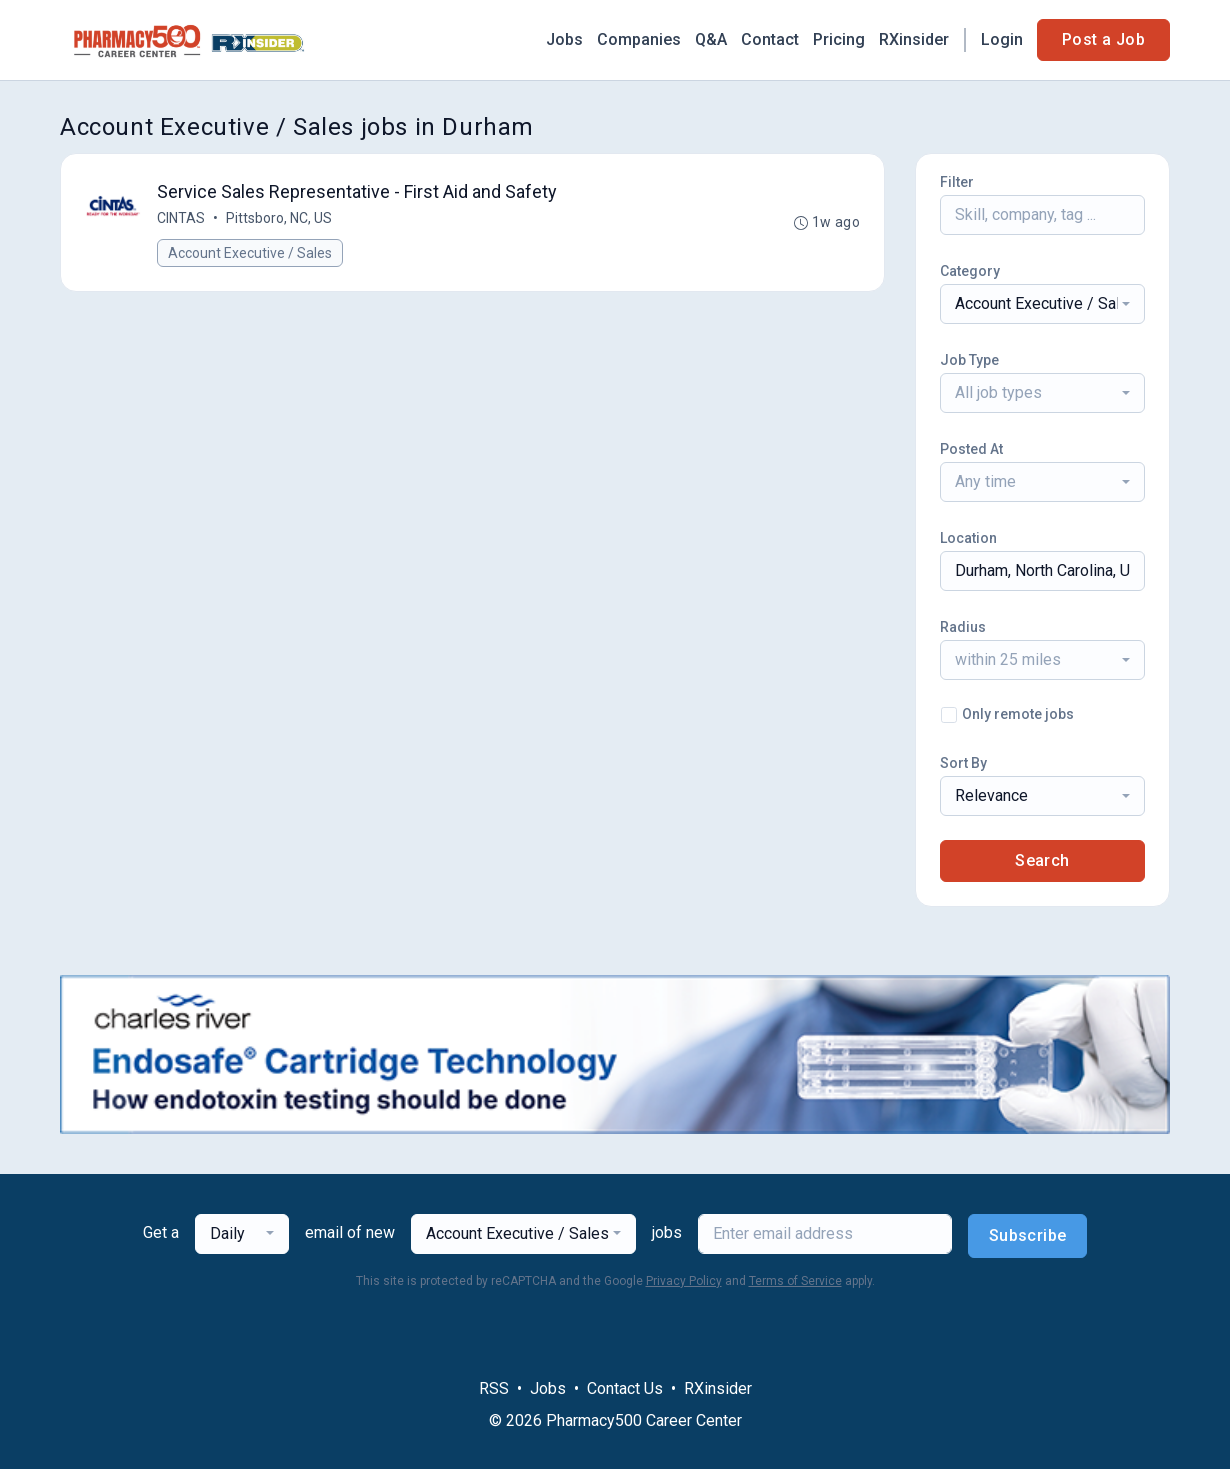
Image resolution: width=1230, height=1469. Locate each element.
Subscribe (1028, 1235)
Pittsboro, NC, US (279, 218)
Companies (639, 39)
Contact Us (625, 1388)
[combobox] (1042, 304)
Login (1002, 39)
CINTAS (181, 218)
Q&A (711, 39)
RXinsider (914, 39)
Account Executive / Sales (250, 253)
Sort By (963, 763)
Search (1042, 860)
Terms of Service (795, 1281)
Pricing (839, 39)
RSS (494, 1388)
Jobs (564, 39)
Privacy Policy (684, 1281)
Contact (770, 39)
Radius (963, 627)
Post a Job (1103, 39)
